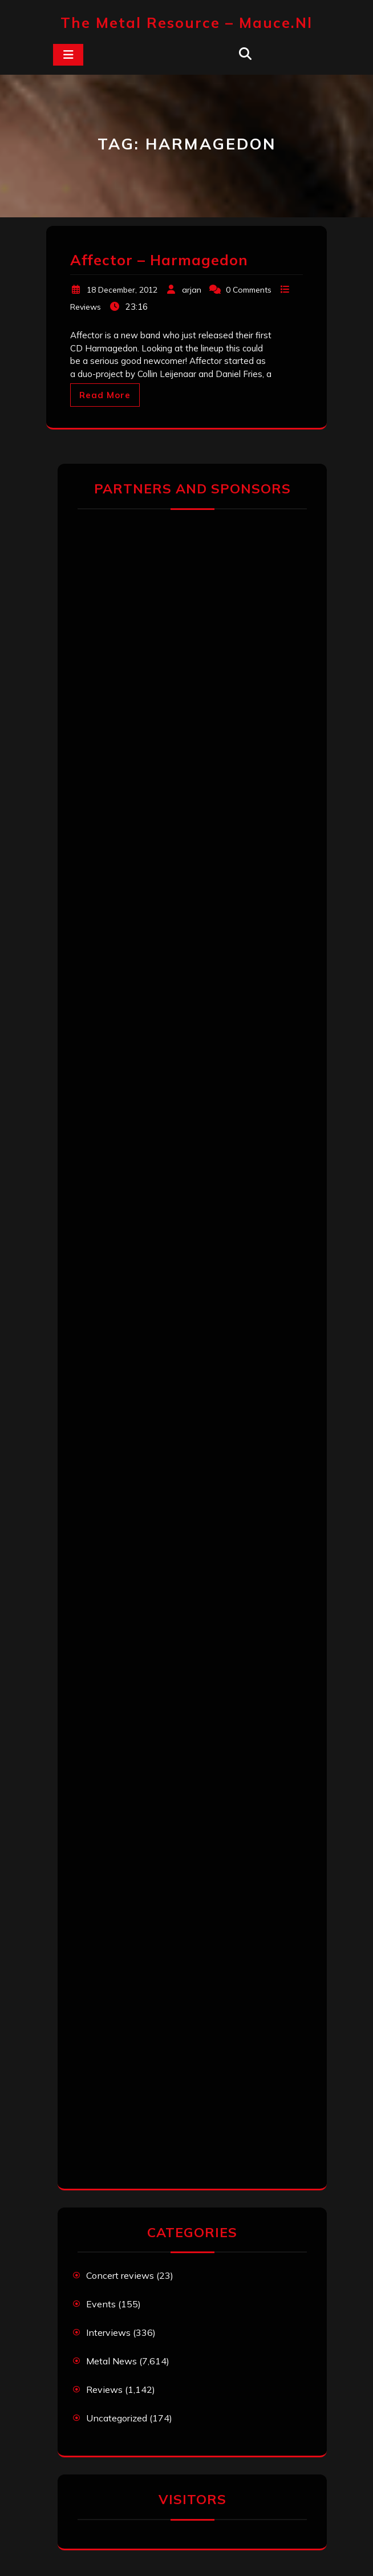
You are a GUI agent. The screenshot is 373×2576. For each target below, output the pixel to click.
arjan (191, 290)
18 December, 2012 (122, 290)
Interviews (108, 2332)
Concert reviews (120, 2275)
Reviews (85, 307)
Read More (105, 395)
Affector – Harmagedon (159, 260)
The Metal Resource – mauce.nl (186, 22)
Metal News (111, 2361)
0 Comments (248, 290)
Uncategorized (116, 2418)
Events (101, 2304)
